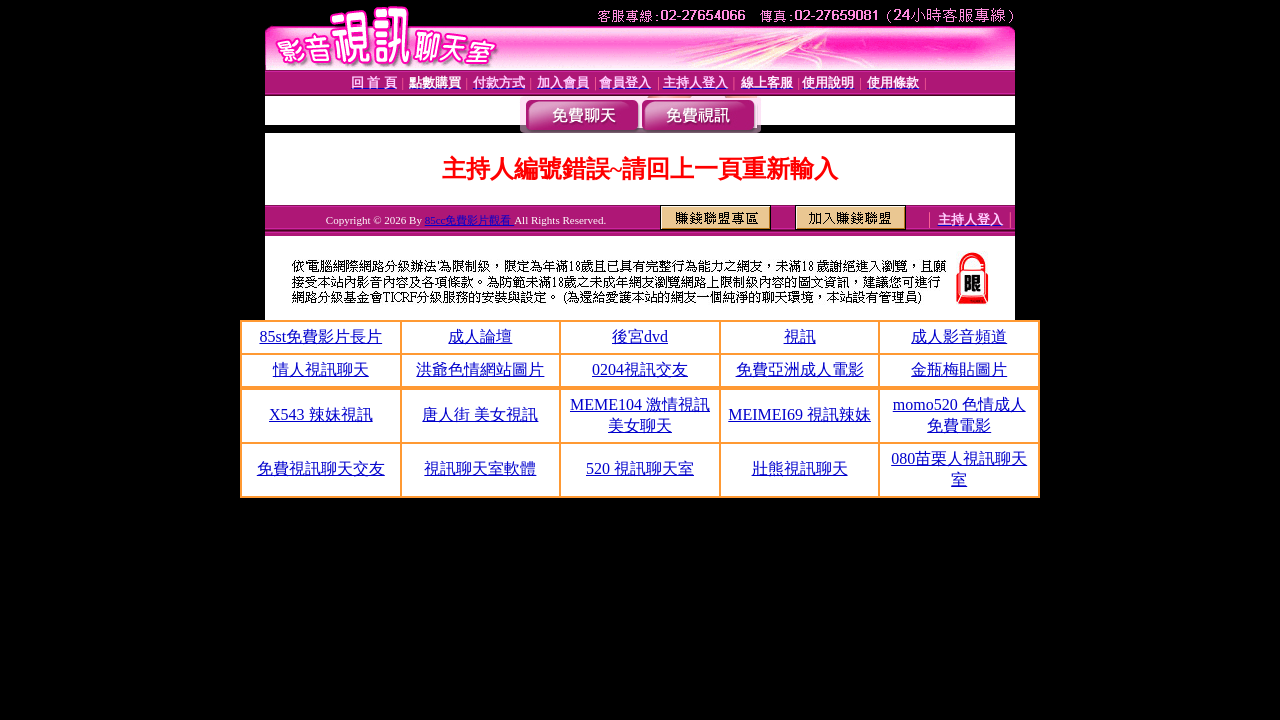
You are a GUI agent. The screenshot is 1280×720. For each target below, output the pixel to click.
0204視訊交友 (640, 369)
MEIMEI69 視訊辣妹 (799, 414)
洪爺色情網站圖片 (480, 369)
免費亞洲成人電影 (800, 369)
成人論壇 (480, 336)
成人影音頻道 (959, 336)
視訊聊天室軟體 (480, 468)
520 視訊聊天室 (640, 468)
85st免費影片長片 (320, 336)
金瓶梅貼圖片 (959, 369)
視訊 (800, 336)
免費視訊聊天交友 (321, 468)
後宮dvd (640, 336)
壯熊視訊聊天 (800, 468)
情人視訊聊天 (321, 369)
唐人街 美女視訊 (480, 414)
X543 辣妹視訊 (321, 414)
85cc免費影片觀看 (470, 220)
